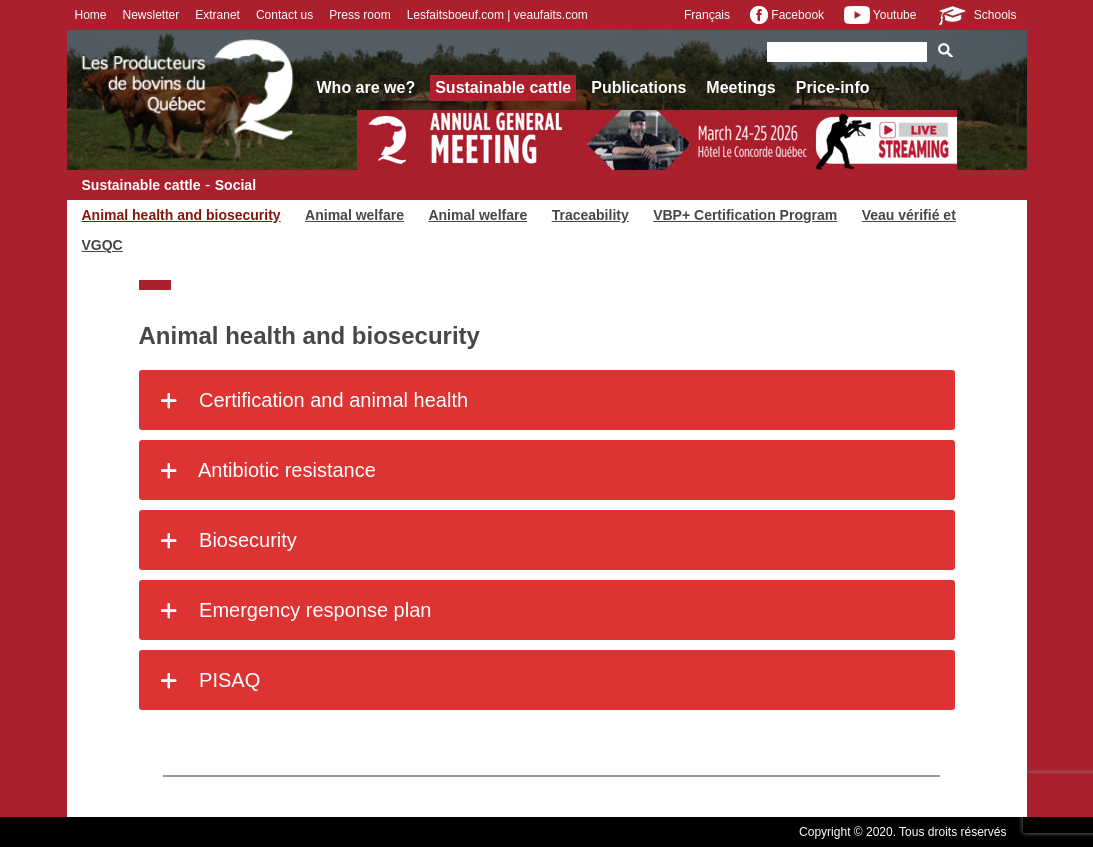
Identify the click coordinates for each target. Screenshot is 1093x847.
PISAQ (207, 680)
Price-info (833, 87)
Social (235, 185)
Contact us (284, 15)
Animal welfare (354, 215)
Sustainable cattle (503, 87)
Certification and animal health (311, 400)
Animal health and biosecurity (181, 215)
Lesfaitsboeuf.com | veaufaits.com (497, 15)
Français (707, 15)
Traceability (590, 215)
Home (91, 15)
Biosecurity (225, 540)
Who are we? (366, 87)
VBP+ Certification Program (745, 215)
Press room (359, 15)
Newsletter (151, 15)
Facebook (787, 15)
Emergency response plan (293, 610)
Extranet (217, 15)
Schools (976, 15)
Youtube (880, 15)
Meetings (740, 87)
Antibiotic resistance (265, 470)
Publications (638, 87)
